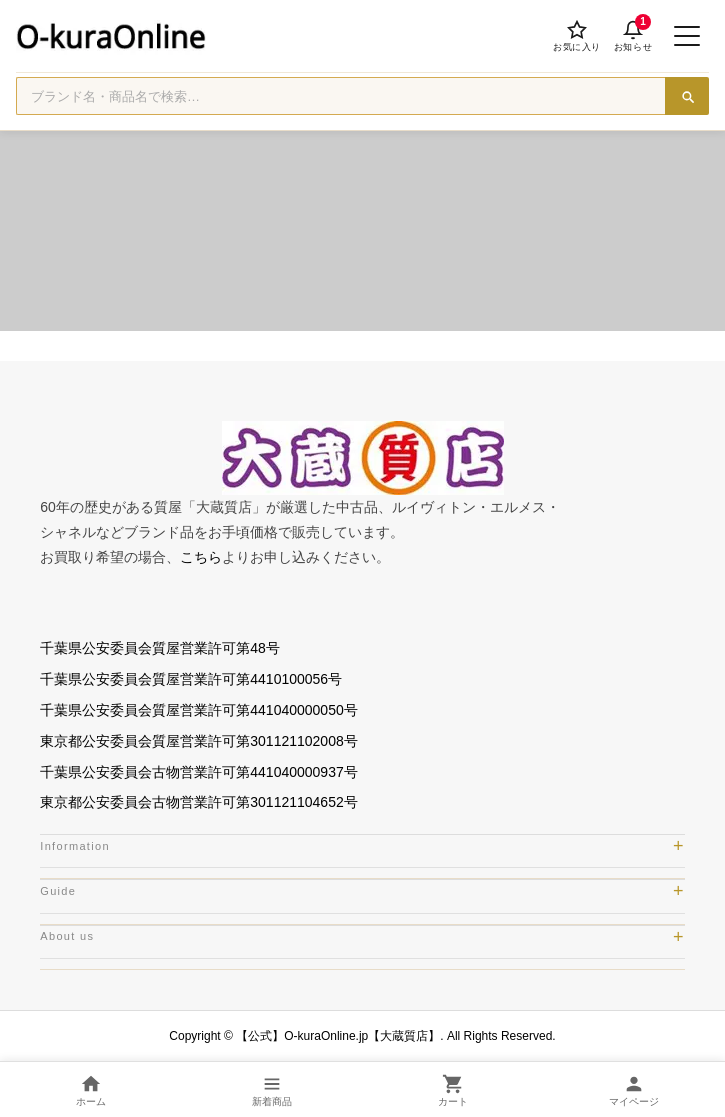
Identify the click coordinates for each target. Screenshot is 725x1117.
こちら (201, 557)
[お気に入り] (577, 36)
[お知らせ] (633, 36)
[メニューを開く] (687, 36)
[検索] (687, 96)
